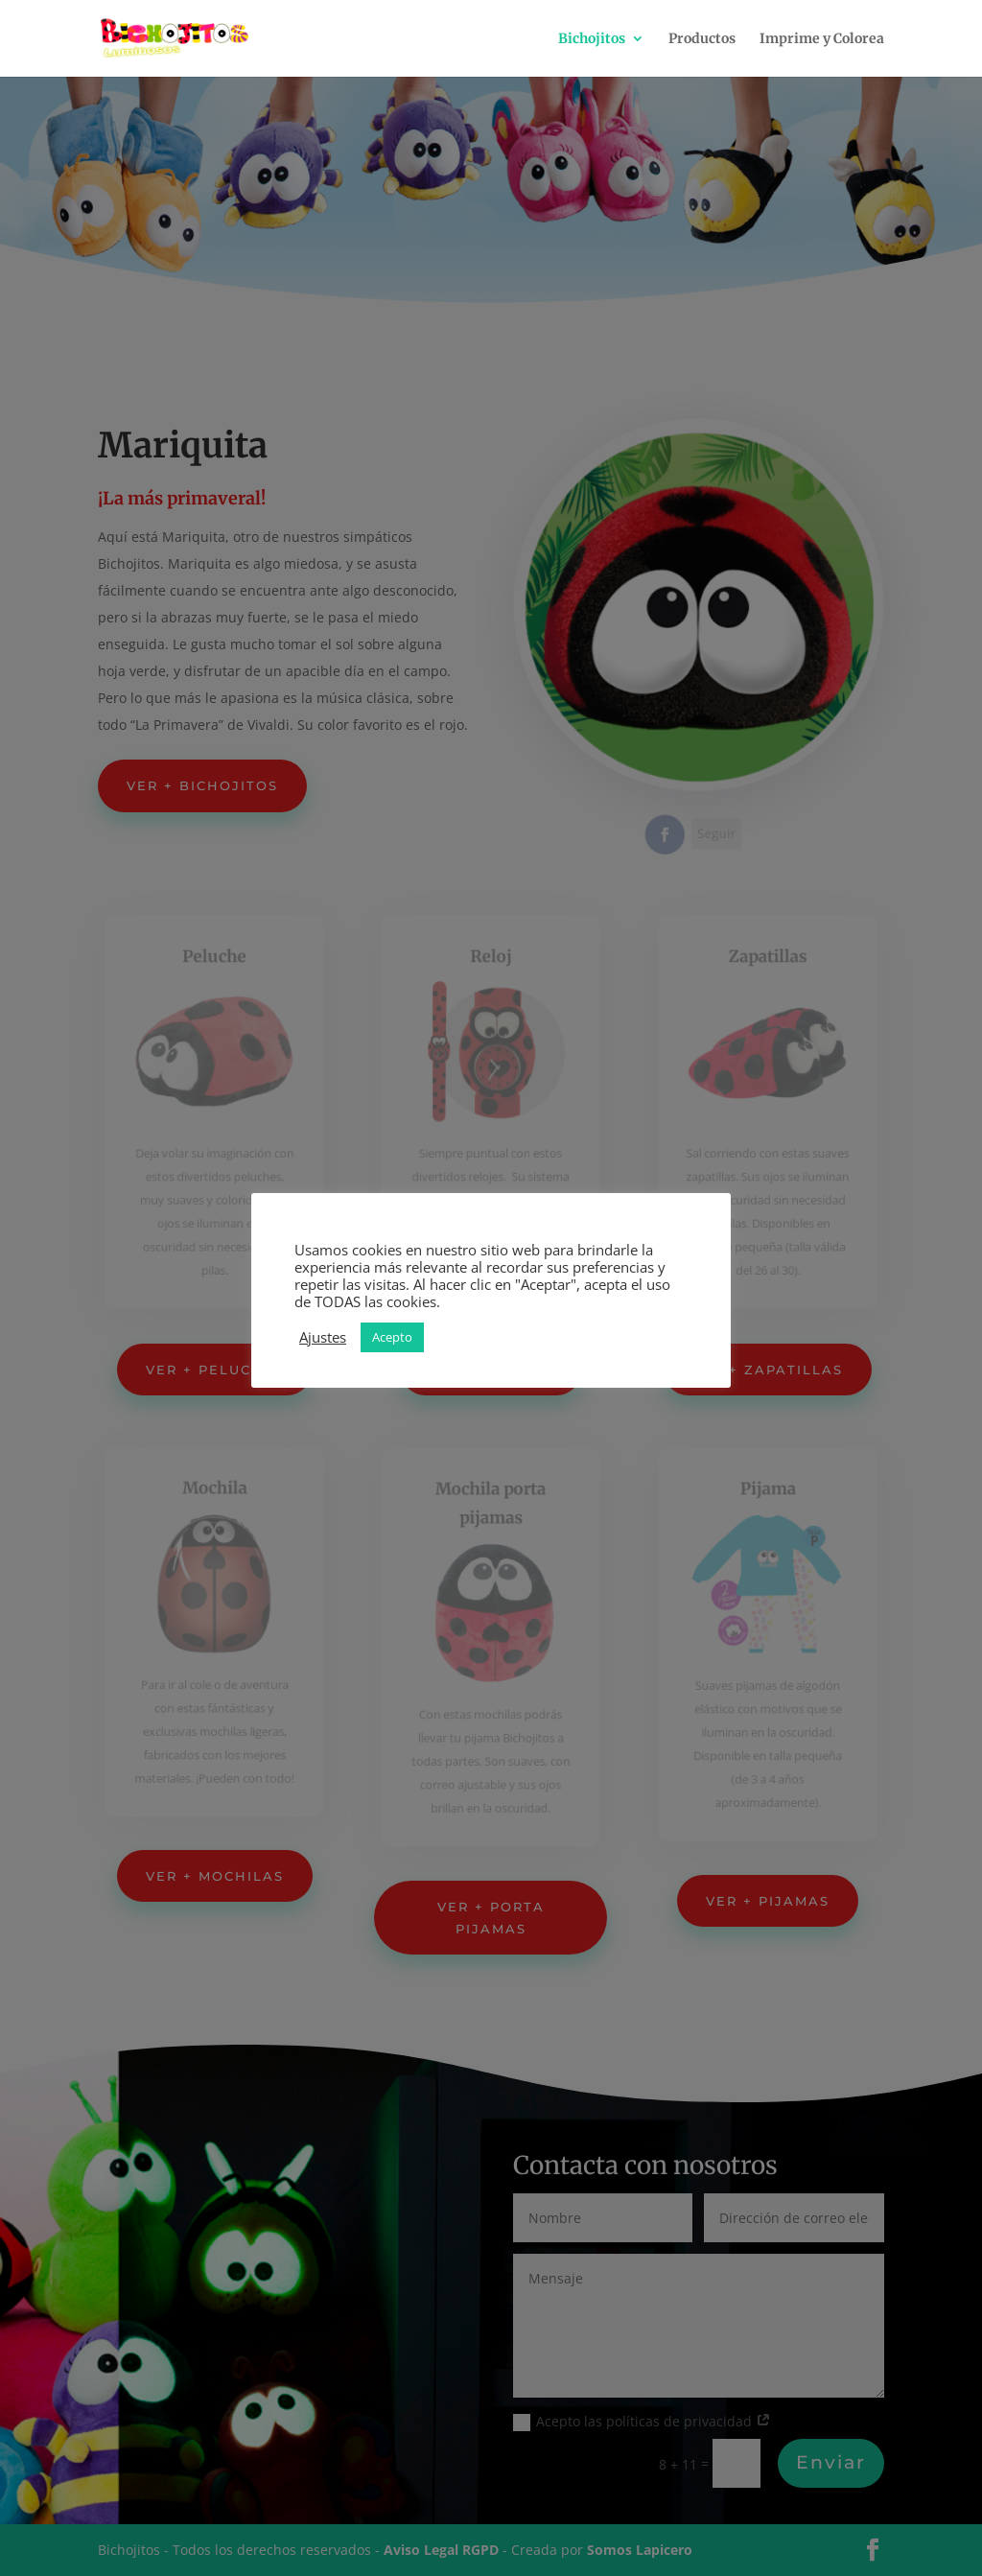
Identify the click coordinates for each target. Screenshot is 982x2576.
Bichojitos (591, 39)
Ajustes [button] (322, 1337)
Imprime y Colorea (822, 39)
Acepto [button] (392, 1337)
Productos (702, 39)
